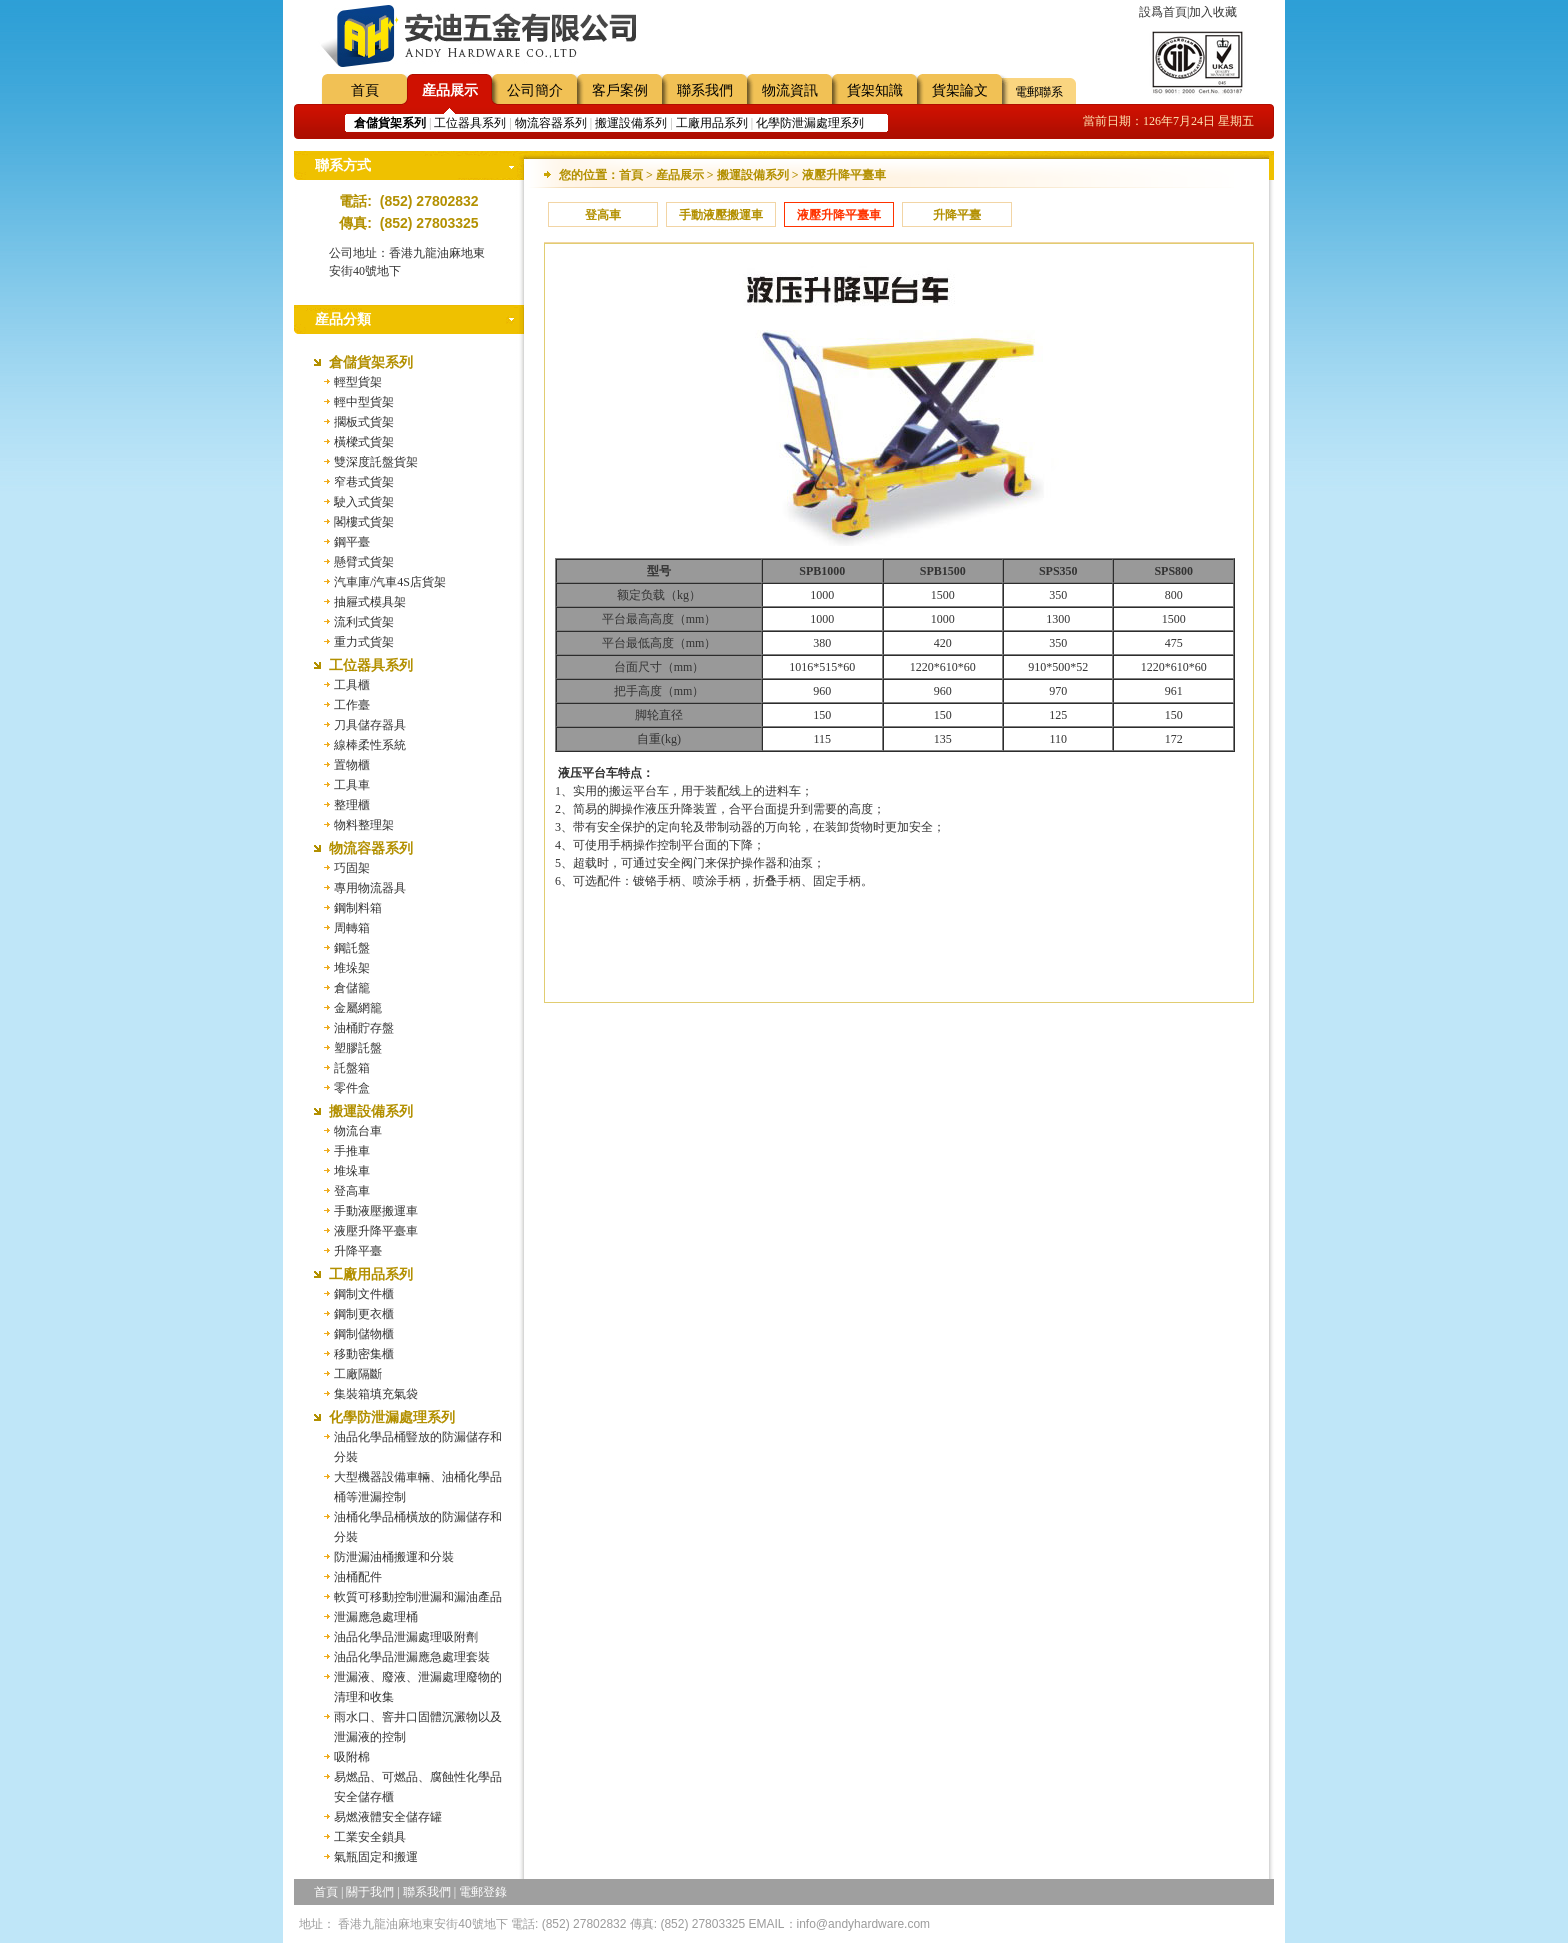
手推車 (352, 1151)
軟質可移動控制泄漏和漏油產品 (418, 1597)
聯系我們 (705, 90)
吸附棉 (352, 1757)
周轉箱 (352, 928)
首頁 (365, 90)
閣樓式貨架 (364, 522)
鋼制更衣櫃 (364, 1314)
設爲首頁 (1163, 12)
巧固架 (352, 868)
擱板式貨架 (364, 422)
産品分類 (343, 319)
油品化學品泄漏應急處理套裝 (412, 1657)
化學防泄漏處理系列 (810, 123)
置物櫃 (352, 765)
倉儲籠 (352, 988)
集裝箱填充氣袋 (376, 1394)
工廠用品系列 (712, 123)
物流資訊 (790, 90)
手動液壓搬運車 (376, 1211)
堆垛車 (352, 1171)
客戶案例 (620, 90)
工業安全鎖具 (370, 1837)
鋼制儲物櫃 (364, 1334)
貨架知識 (875, 90)
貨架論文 (960, 90)
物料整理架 (364, 825)
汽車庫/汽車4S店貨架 (390, 582)
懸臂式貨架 (364, 562)
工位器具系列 (470, 123)
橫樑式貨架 (364, 442)
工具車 (352, 785)
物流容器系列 (551, 123)
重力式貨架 (364, 642)
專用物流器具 (370, 888)
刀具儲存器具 (370, 725)
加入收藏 (1213, 12)
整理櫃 (352, 805)
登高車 (352, 1191)
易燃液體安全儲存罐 (388, 1817)
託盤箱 (352, 1068)
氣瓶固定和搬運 (376, 1857)
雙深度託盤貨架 (376, 462)
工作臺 (352, 705)
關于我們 (370, 1892)
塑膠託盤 (358, 1048)
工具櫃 (352, 685)
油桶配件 (358, 1577)
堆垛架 (352, 968)
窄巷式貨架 (364, 482)
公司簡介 (535, 90)
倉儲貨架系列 (371, 362)
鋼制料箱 (358, 908)
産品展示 (450, 90)
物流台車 (358, 1131)
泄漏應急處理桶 (376, 1617)
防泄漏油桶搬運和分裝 (394, 1557)
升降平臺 (358, 1251)
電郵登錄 (483, 1892)
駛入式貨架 (364, 502)
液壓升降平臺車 (376, 1231)
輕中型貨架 (364, 402)
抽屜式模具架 (370, 602)
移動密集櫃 (364, 1354)
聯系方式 (343, 165)
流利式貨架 (364, 622)
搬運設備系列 (631, 123)
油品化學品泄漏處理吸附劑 (406, 1637)
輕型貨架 (358, 382)
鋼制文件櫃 (364, 1294)
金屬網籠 (358, 1008)
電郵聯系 (1039, 92)
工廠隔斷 (358, 1374)
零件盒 (352, 1088)
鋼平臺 (352, 542)
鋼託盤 (352, 948)
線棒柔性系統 (370, 745)
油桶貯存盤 (364, 1028)
